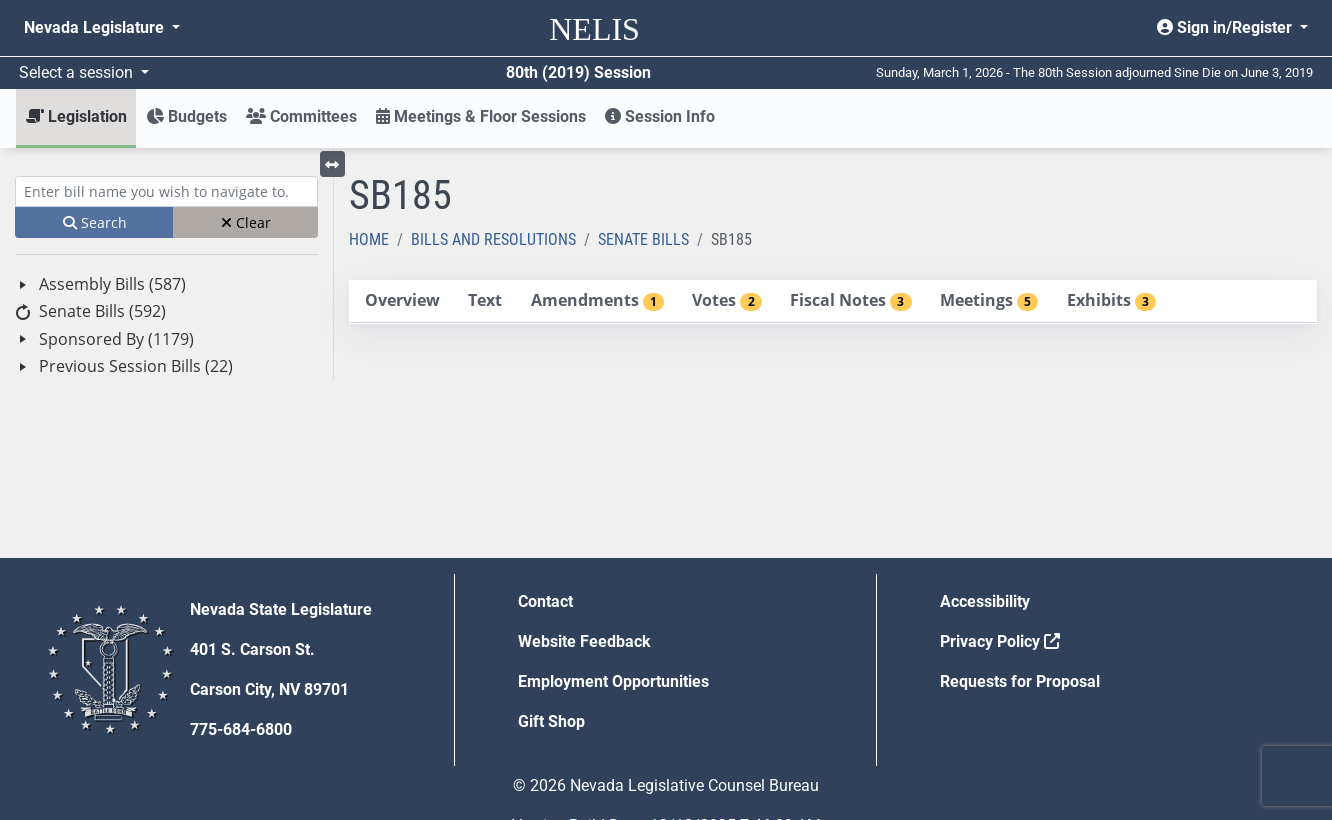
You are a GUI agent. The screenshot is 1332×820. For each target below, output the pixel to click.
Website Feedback (584, 641)
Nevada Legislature (96, 27)
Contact (545, 601)
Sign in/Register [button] (1226, 27)
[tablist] (833, 302)
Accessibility (985, 601)
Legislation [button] (76, 116)
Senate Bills (643, 239)
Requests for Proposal (1020, 681)
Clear (246, 222)
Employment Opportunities (613, 681)
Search (95, 222)
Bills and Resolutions (493, 239)
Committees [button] (301, 116)
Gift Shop (551, 721)
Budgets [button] (186, 116)
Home (369, 239)
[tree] (166, 325)
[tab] (402, 301)
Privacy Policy (1000, 641)
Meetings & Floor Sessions (481, 116)
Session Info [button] (660, 116)
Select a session (78, 72)
